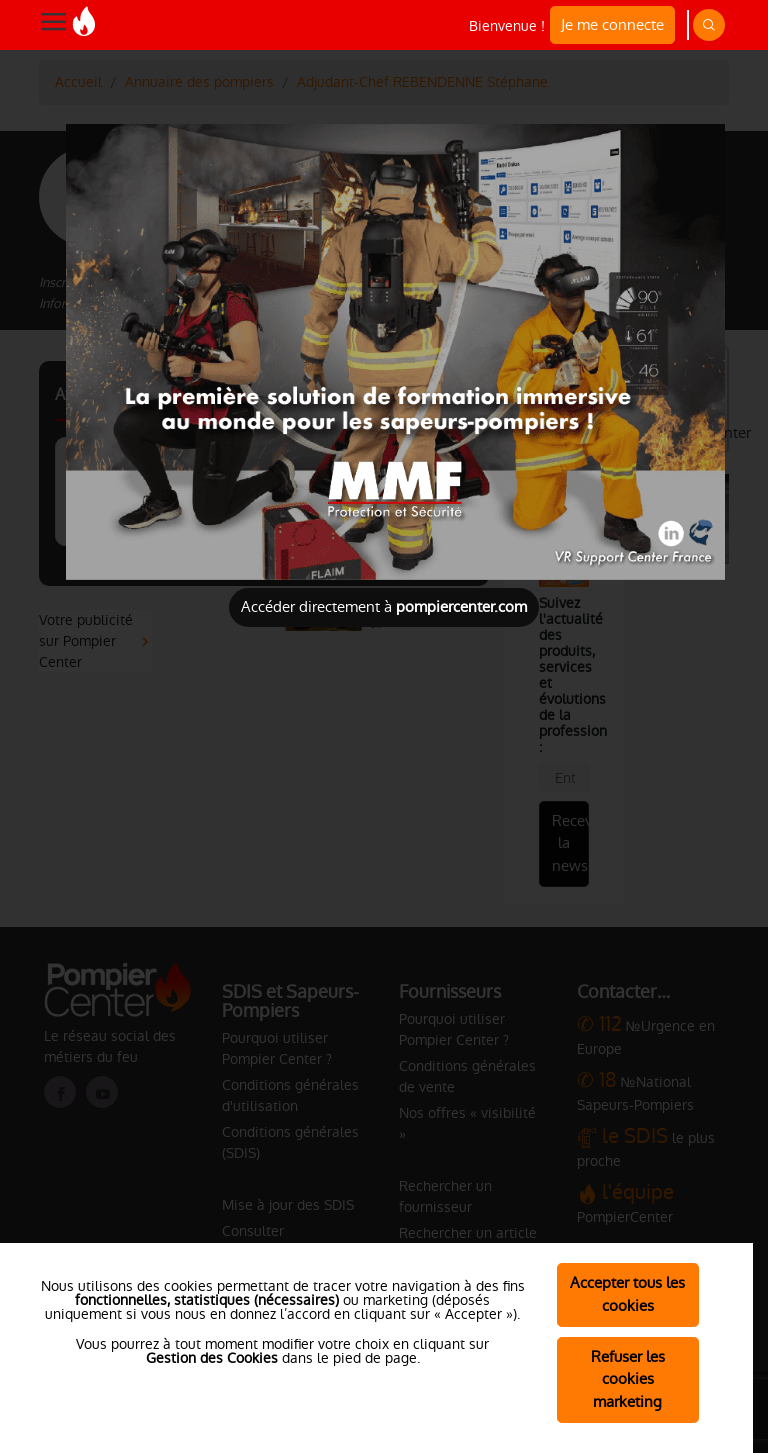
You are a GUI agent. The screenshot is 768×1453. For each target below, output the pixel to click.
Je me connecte (612, 24)
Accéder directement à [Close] (384, 606)
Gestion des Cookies (212, 1358)
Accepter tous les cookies (627, 1294)
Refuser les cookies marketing (628, 1379)
